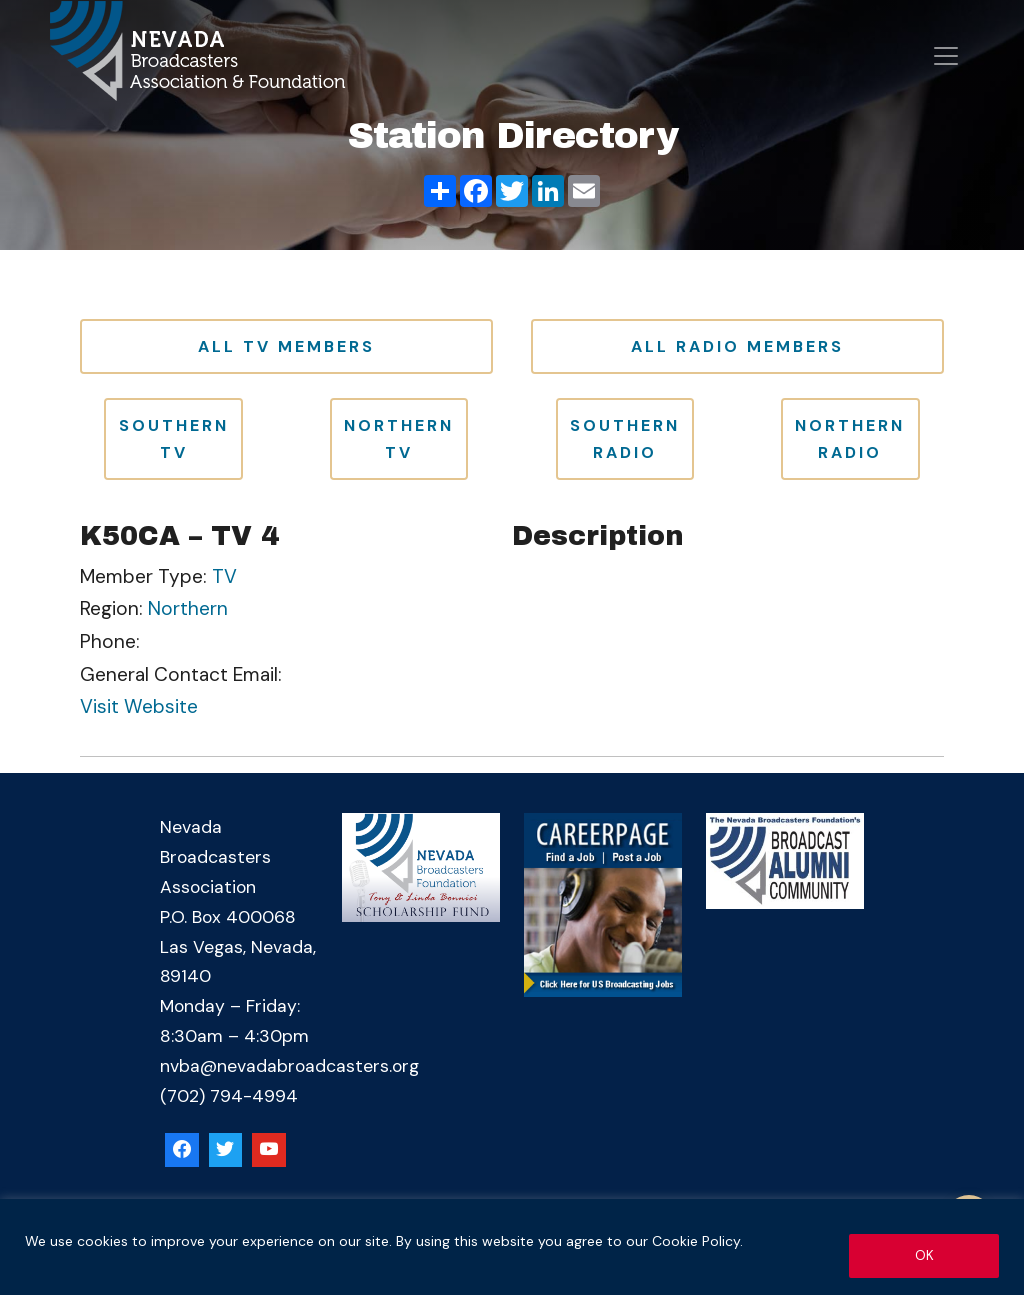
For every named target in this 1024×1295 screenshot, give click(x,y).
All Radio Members (737, 346)
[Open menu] (946, 56)
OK (924, 1254)
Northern (188, 608)
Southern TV (174, 439)
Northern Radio (850, 439)
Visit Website (139, 706)
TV (224, 576)
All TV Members (286, 346)
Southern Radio (625, 439)
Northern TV (399, 439)
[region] (512, 1247)
